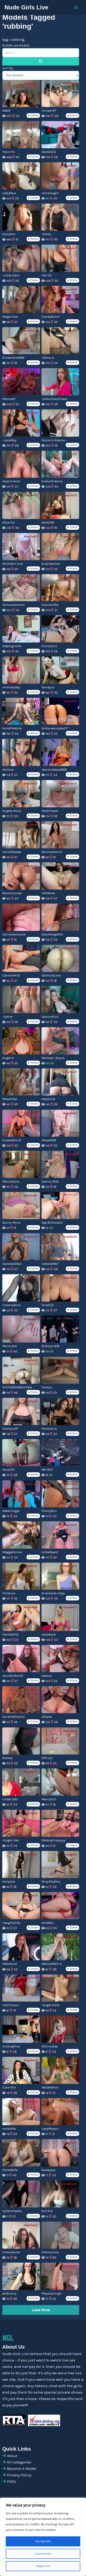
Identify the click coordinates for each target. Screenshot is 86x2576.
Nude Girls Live (26, 7)
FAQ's (11, 2481)
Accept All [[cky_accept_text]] (43, 2541)
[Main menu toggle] (76, 7)
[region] (43, 2537)
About (12, 2455)
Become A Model (21, 2468)
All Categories (19, 2462)
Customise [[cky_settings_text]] (43, 2554)
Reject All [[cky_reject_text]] (43, 2566)
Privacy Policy (19, 2475)
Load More (41, 2310)
